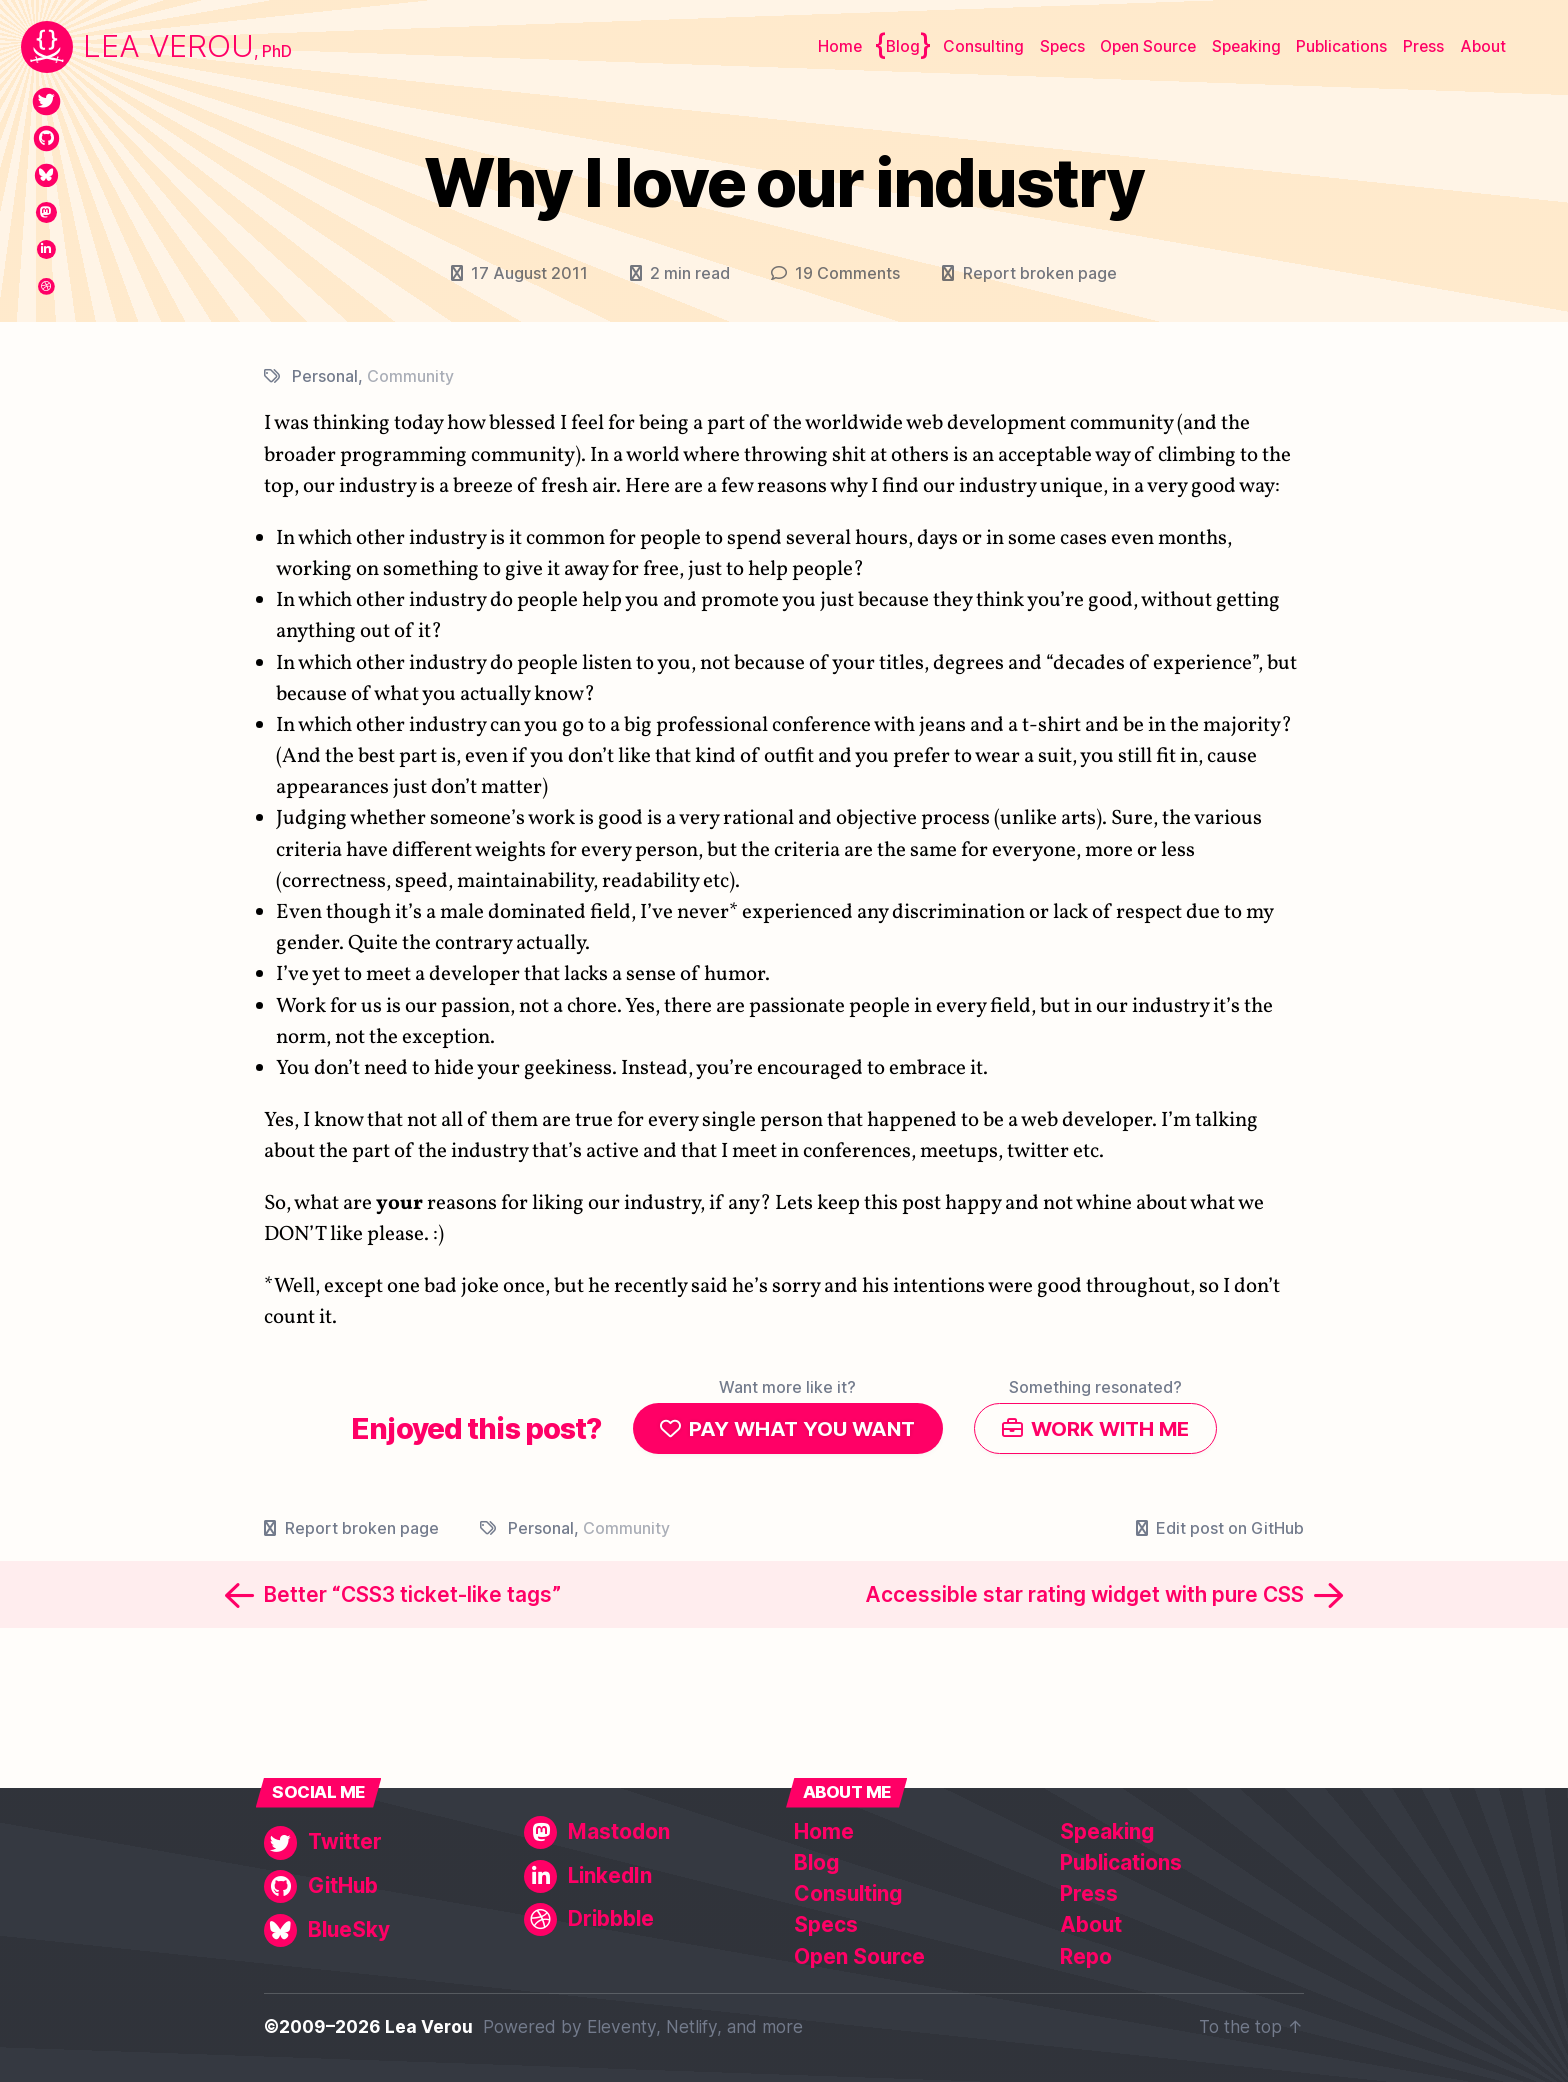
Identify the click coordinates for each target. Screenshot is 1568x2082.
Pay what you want (799, 1429)
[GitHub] (46, 138)
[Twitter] (46, 101)
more (782, 2026)
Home (840, 46)
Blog (903, 46)
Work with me (1114, 1429)
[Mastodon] (46, 212)
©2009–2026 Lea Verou (368, 2026)
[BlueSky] (46, 175)
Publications (1341, 46)
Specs (1062, 46)
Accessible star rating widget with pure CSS (1084, 1597)
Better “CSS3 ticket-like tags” (412, 1597)
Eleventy (621, 2026)
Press (1423, 46)
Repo (1086, 1956)
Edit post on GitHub (1230, 1531)
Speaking (1246, 46)
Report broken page (1040, 273)
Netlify (691, 2026)
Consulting (983, 46)
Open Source (1148, 46)
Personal (325, 376)
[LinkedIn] (46, 249)
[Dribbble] (46, 286)
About (1483, 46)
